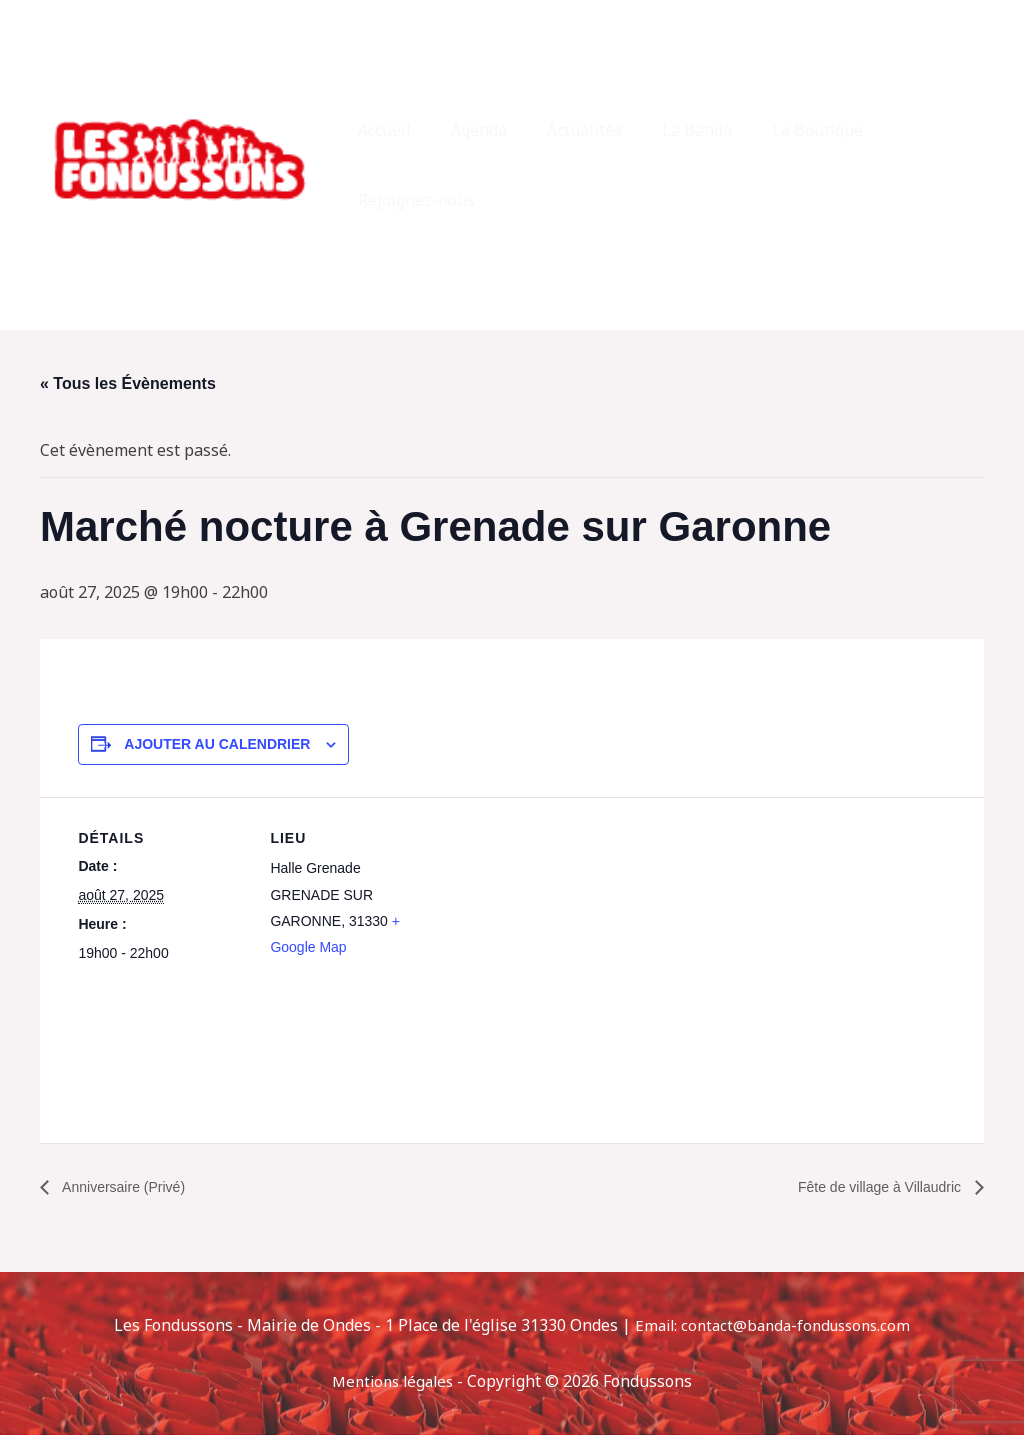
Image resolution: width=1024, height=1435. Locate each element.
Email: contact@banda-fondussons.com (773, 1326)
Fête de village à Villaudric (869, 1186)
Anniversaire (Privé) (131, 1186)
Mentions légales (393, 1381)
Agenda (479, 165)
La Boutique (793, 165)
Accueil (392, 165)
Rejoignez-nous (929, 165)
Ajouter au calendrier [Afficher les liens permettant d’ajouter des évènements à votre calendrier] (217, 744)
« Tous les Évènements (128, 383)
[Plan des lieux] (567, 935)
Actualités (576, 165)
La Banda (681, 165)
